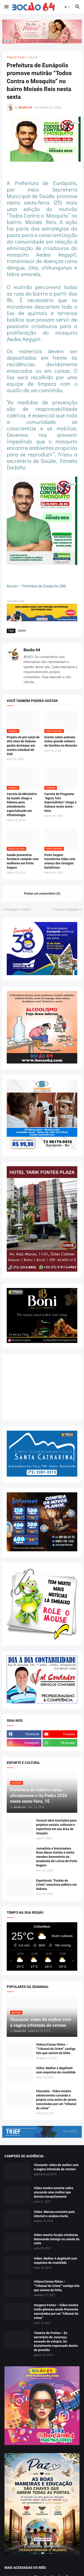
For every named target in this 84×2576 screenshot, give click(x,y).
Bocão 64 (32, 649)
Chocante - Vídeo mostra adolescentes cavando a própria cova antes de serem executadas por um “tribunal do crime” (56, 2099)
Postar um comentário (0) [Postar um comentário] (42, 893)
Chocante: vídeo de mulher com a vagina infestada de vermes (56, 2167)
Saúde (33, 57)
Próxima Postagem (65, 909)
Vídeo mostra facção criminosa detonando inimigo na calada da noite (57, 2239)
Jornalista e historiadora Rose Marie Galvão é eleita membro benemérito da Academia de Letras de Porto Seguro (56, 1857)
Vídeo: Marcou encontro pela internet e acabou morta (54, 2214)
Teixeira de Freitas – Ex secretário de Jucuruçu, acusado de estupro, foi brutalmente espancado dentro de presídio (56, 2341)
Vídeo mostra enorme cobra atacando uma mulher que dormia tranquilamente (53, 2192)
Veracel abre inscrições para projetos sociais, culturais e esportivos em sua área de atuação (56, 1827)
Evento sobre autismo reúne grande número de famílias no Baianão (60, 741)
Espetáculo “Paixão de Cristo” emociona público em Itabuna (56, 1885)
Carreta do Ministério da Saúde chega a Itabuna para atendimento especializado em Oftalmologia (22, 804)
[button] (6, 7)
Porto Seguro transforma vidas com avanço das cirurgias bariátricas (59, 861)
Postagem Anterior (18, 909)
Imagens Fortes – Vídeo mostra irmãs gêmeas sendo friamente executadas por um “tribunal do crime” (56, 2311)
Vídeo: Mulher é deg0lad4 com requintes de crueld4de (56, 2070)
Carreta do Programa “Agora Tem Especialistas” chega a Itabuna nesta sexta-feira (60, 802)
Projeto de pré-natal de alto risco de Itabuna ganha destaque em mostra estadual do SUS (23, 745)
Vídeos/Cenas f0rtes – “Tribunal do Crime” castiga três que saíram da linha (55, 2049)
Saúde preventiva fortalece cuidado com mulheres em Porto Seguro (23, 861)
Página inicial (16, 57)
